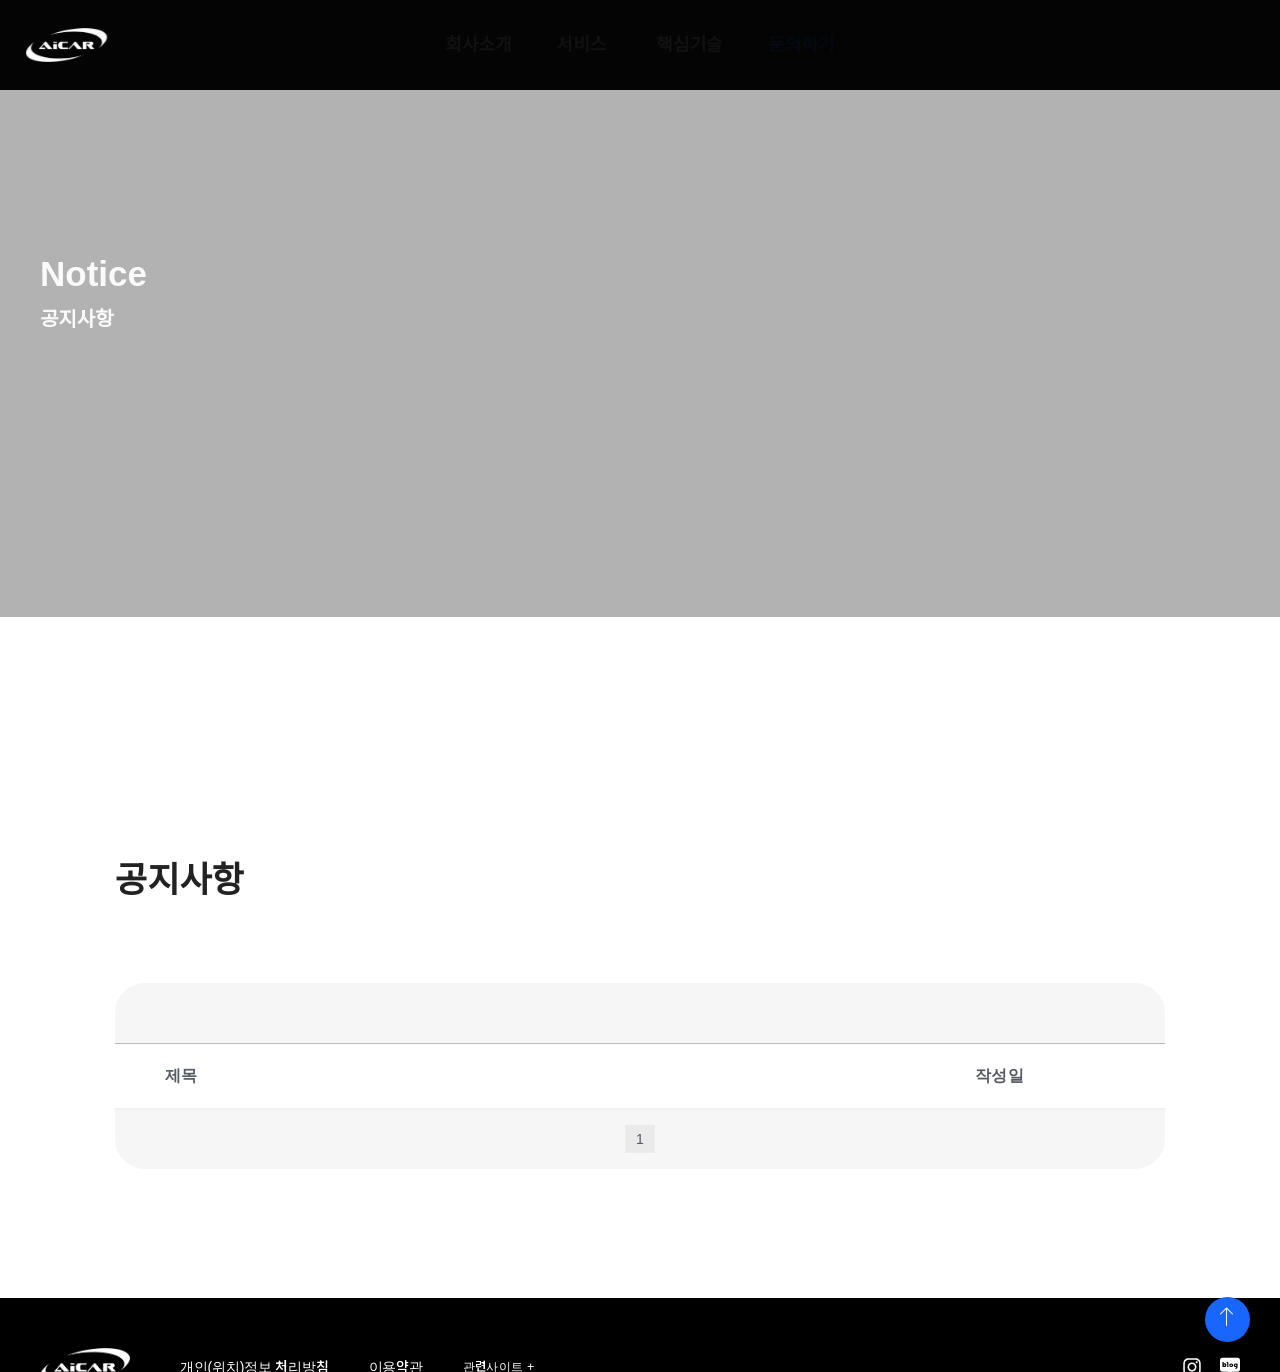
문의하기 (801, 45)
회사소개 (478, 45)
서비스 (582, 45)
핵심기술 (689, 45)
